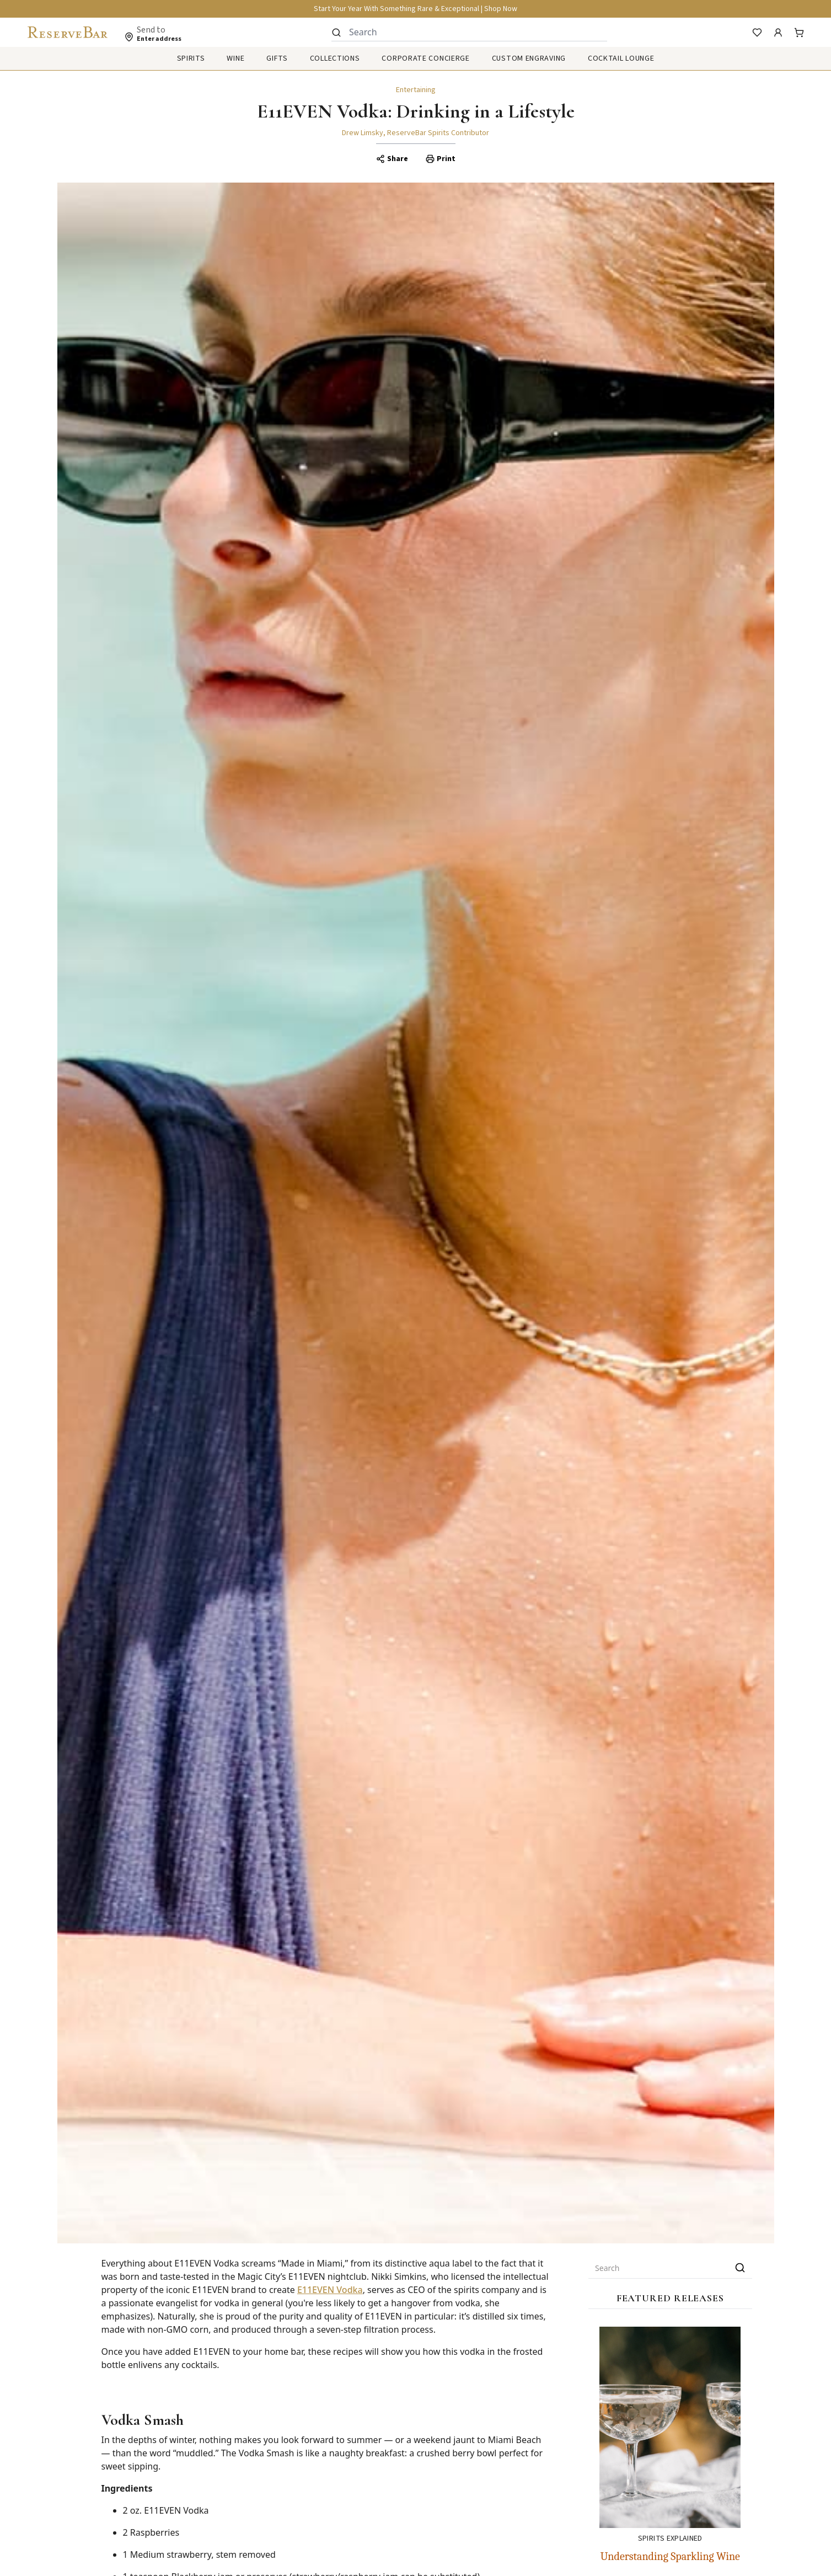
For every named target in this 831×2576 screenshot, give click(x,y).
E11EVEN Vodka (330, 2290)
